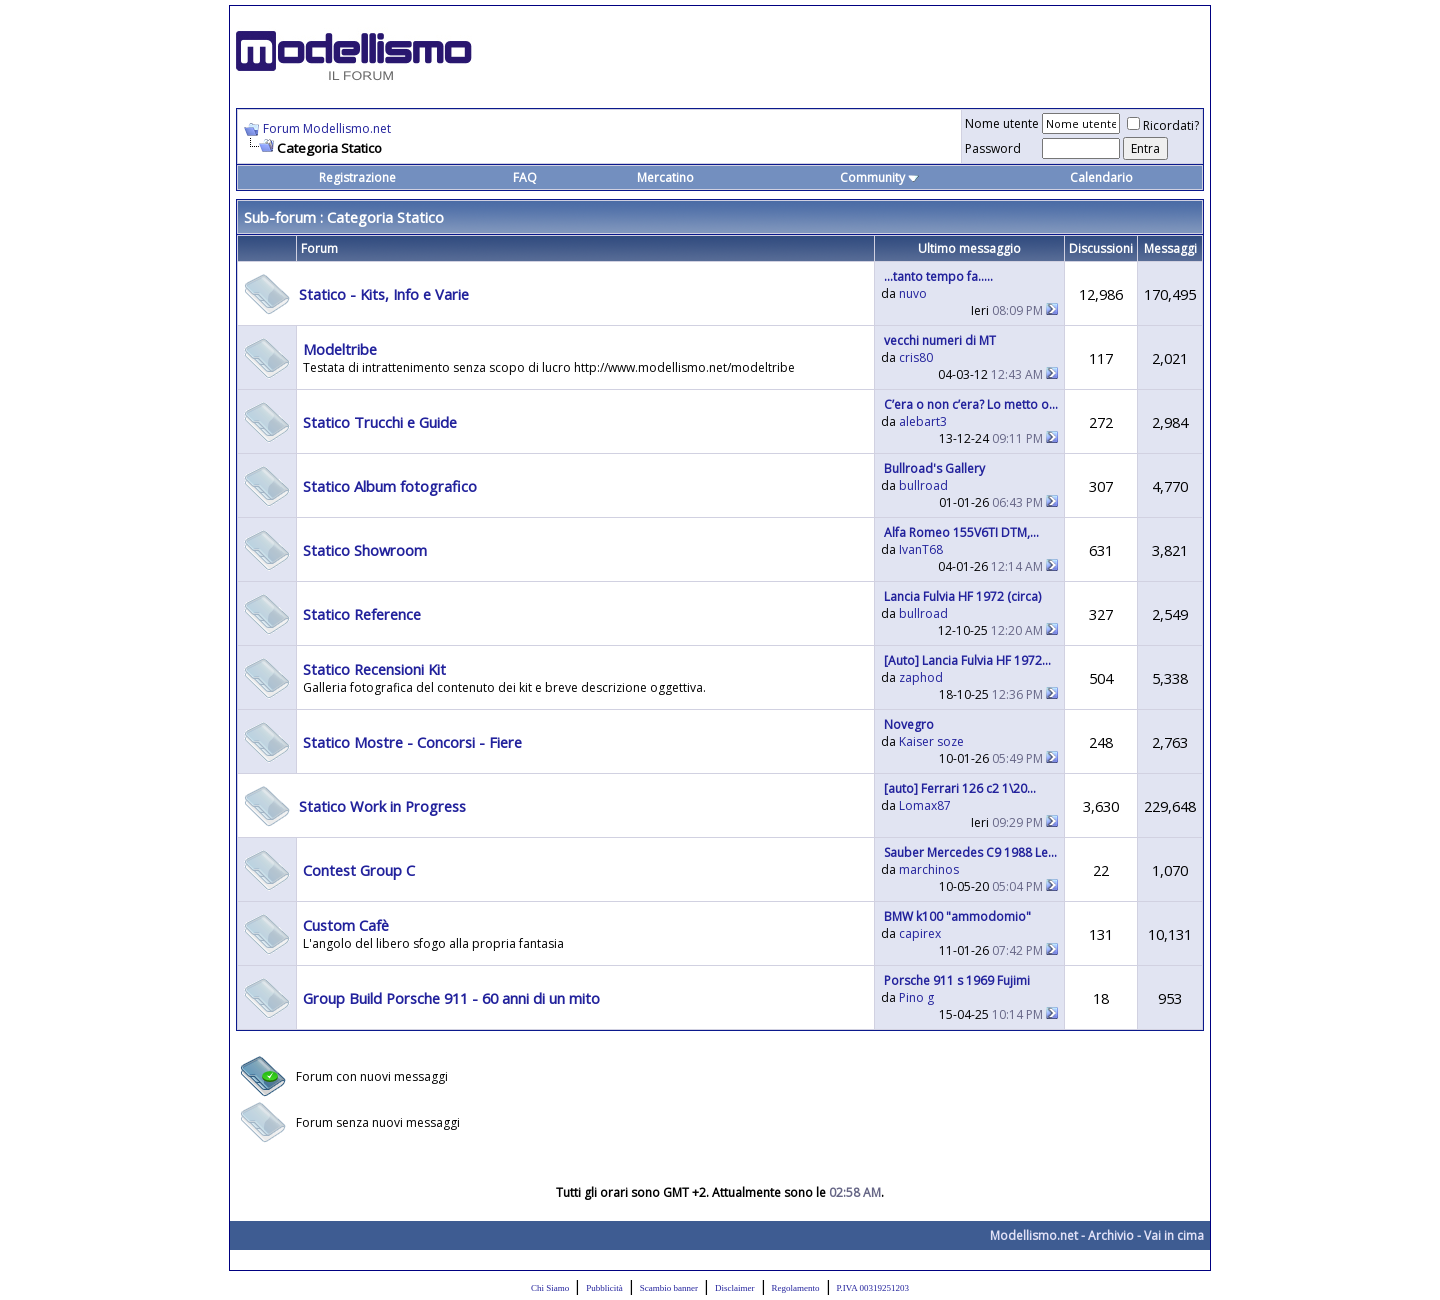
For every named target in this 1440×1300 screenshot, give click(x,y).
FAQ (525, 177)
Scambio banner (669, 1288)
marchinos (929, 869)
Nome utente (1002, 123)
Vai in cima (1174, 1235)
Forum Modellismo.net (327, 128)
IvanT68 (921, 549)
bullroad (923, 485)
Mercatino (665, 177)
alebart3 (923, 421)
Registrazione (357, 177)
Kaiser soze (931, 741)
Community (879, 177)
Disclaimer (735, 1288)
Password (993, 148)
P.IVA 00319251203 (873, 1288)
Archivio (1111, 1235)
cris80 (916, 357)
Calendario (1101, 177)
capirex (920, 933)
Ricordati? (1163, 125)
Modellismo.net (1034, 1235)
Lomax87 (925, 805)
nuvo (913, 293)
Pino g (916, 997)
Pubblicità (604, 1288)
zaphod (921, 677)
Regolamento (796, 1288)
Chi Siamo (550, 1288)
